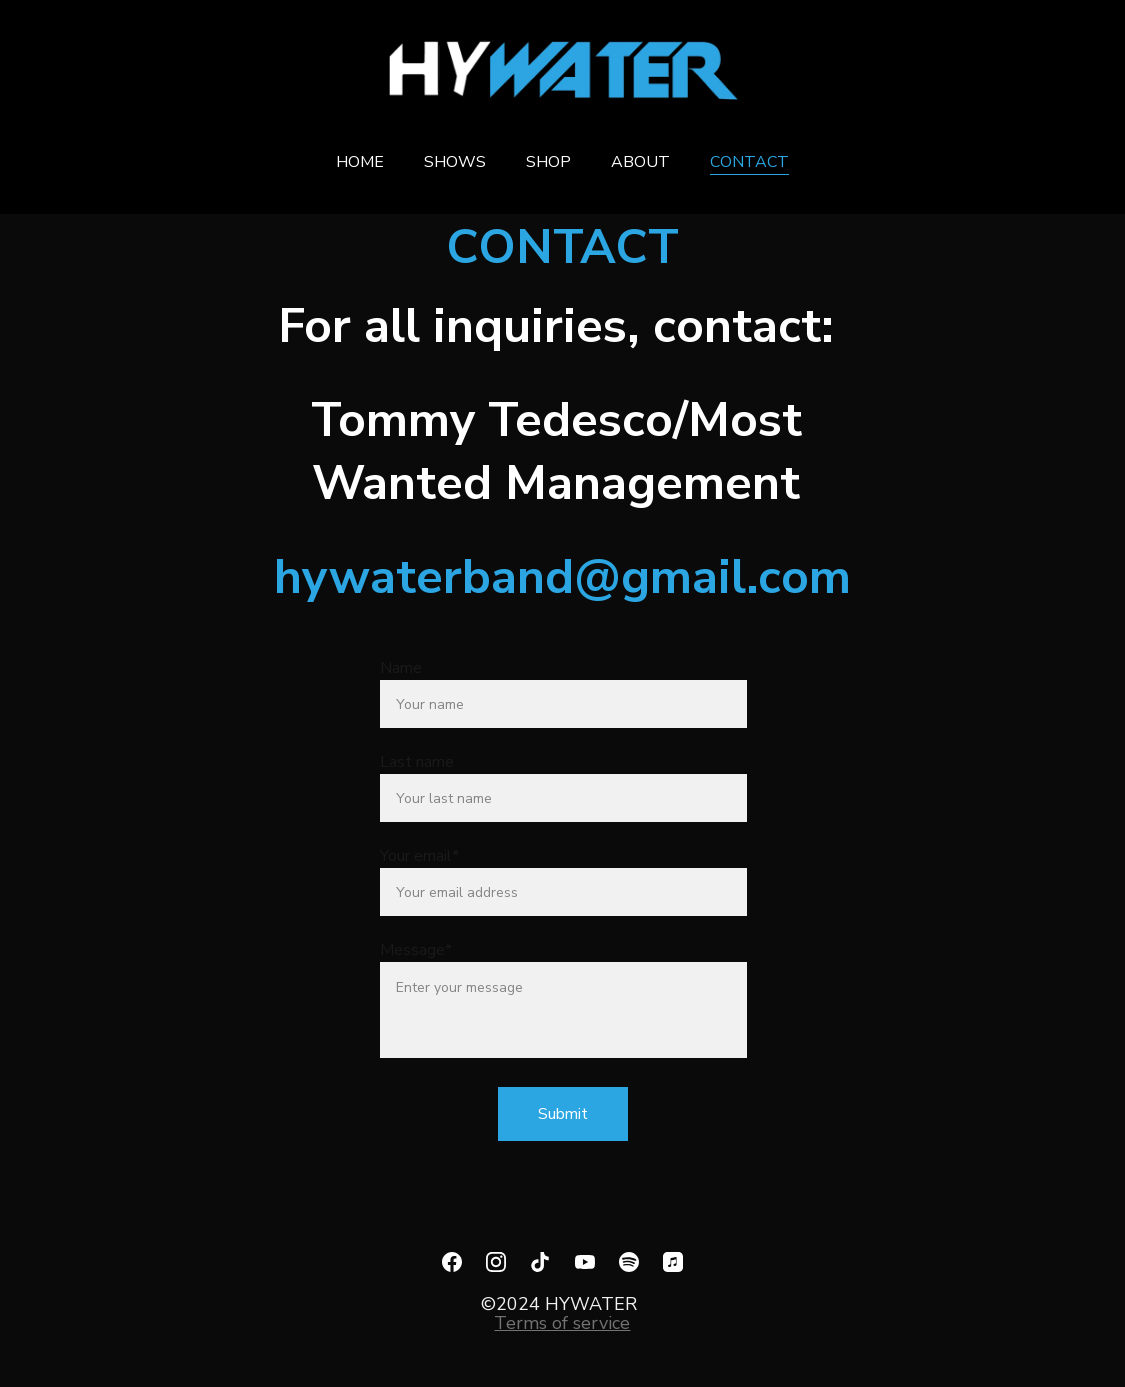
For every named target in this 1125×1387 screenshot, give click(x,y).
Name (401, 668)
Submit (563, 1114)
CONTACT (749, 162)
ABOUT (640, 162)
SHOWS (455, 162)
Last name (417, 762)
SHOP (548, 162)
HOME (360, 162)
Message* (416, 950)
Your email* (419, 856)
